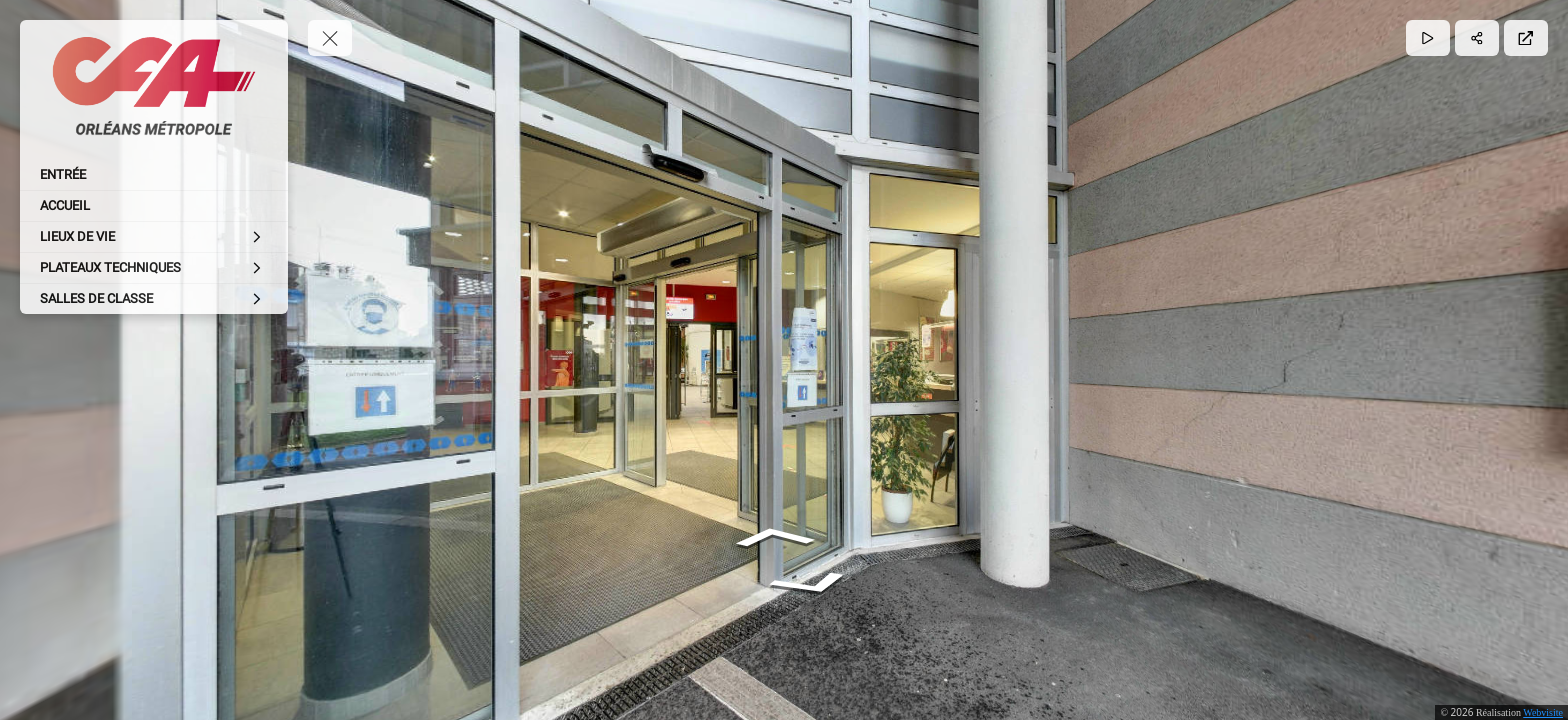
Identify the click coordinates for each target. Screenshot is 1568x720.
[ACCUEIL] (154, 206)
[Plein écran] (1526, 38)
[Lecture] (1428, 38)
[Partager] (1477, 38)
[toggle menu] (330, 38)
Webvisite (1543, 712)
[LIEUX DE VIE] (154, 237)
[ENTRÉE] (154, 175)
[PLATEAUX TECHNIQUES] (154, 268)
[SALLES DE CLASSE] (154, 299)
